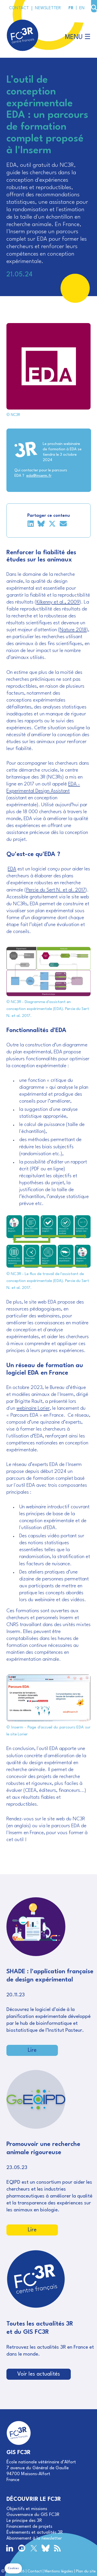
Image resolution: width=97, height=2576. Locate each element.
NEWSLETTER (48, 8)
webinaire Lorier (33, 1408)
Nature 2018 (73, 630)
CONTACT (19, 8)
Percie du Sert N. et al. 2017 (55, 890)
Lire (32, 2050)
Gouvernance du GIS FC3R (32, 2515)
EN (82, 8)
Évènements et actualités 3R (34, 2532)
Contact (35, 2571)
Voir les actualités (38, 2374)
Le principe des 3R (24, 2521)
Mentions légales (59, 2571)
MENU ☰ (78, 37)
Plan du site (86, 2571)
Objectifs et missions (26, 2509)
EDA (12, 869)
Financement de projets (29, 2526)
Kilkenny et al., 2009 (58, 602)
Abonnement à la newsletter (34, 2538)
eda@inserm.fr (38, 476)
